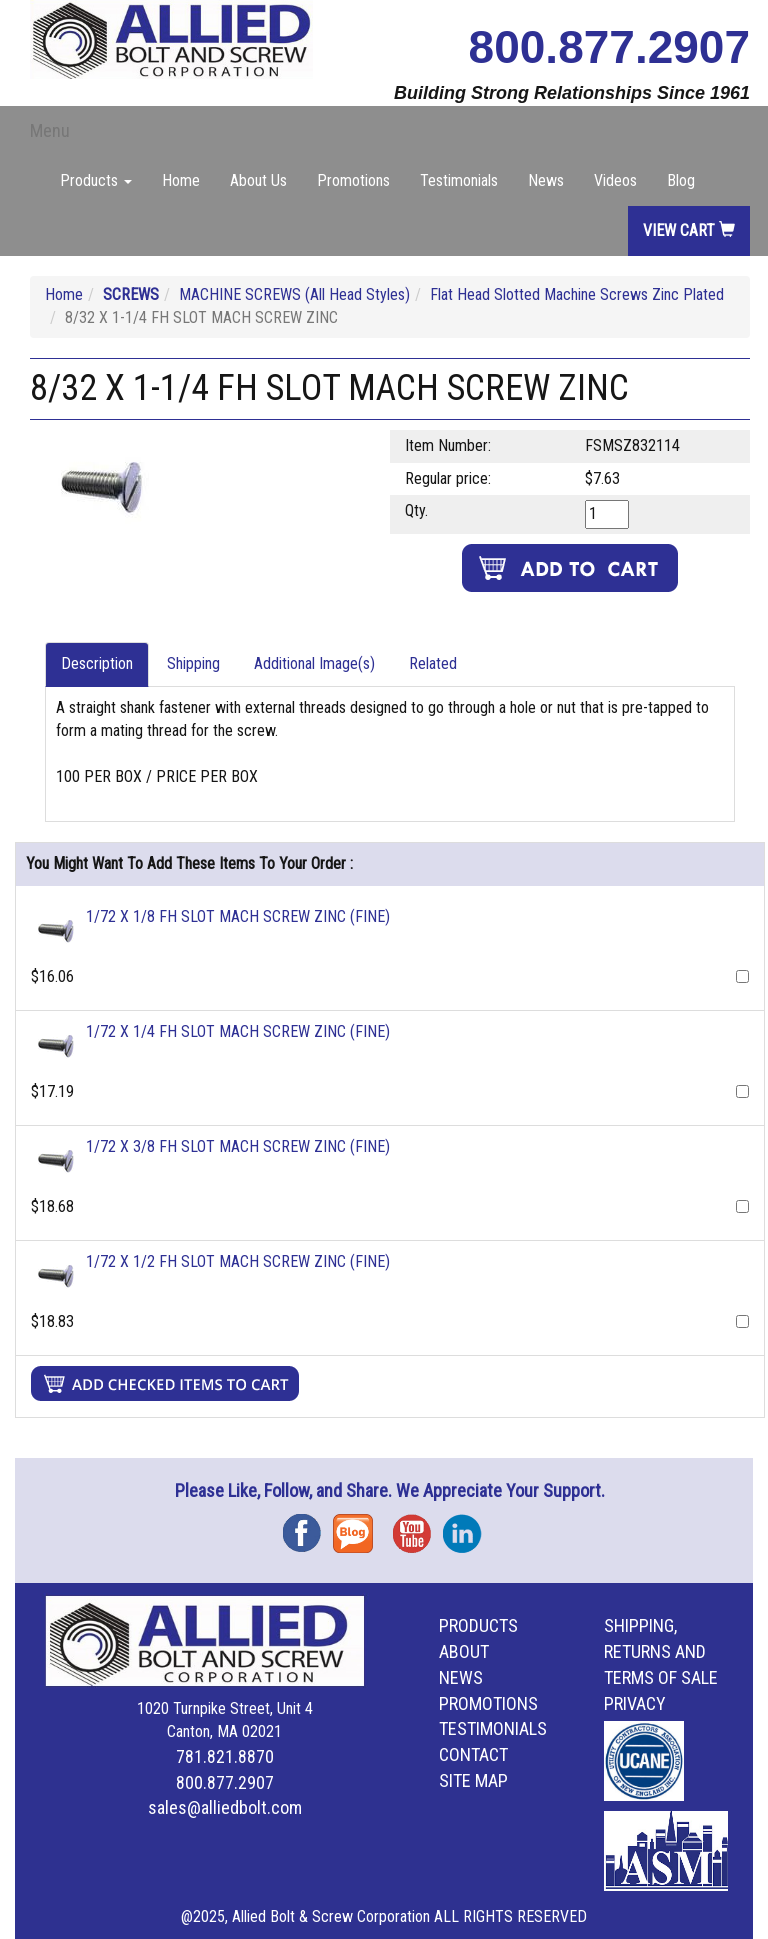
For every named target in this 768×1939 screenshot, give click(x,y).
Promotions (353, 180)
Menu (50, 130)
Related (433, 663)
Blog (681, 180)
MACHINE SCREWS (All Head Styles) (294, 294)
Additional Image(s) (314, 663)
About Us (258, 180)
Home (181, 180)
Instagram (468, 1526)
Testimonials (459, 180)
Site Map (473, 1780)
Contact (473, 1754)
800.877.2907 (609, 47)
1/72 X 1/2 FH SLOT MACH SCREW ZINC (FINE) (238, 1261)
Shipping (193, 663)
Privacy (635, 1703)
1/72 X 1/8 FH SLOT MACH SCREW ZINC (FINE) (238, 916)
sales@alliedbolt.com (225, 1807)
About (464, 1651)
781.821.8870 (225, 1756)
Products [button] (96, 180)
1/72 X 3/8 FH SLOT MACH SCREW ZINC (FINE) (238, 1146)
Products (478, 1625)
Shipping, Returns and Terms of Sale (661, 1651)
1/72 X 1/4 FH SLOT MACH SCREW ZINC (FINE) (238, 1031)
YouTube (418, 1526)
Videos (615, 180)
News (546, 180)
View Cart (689, 230)
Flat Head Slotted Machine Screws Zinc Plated (577, 294)
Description (97, 663)
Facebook (308, 1526)
